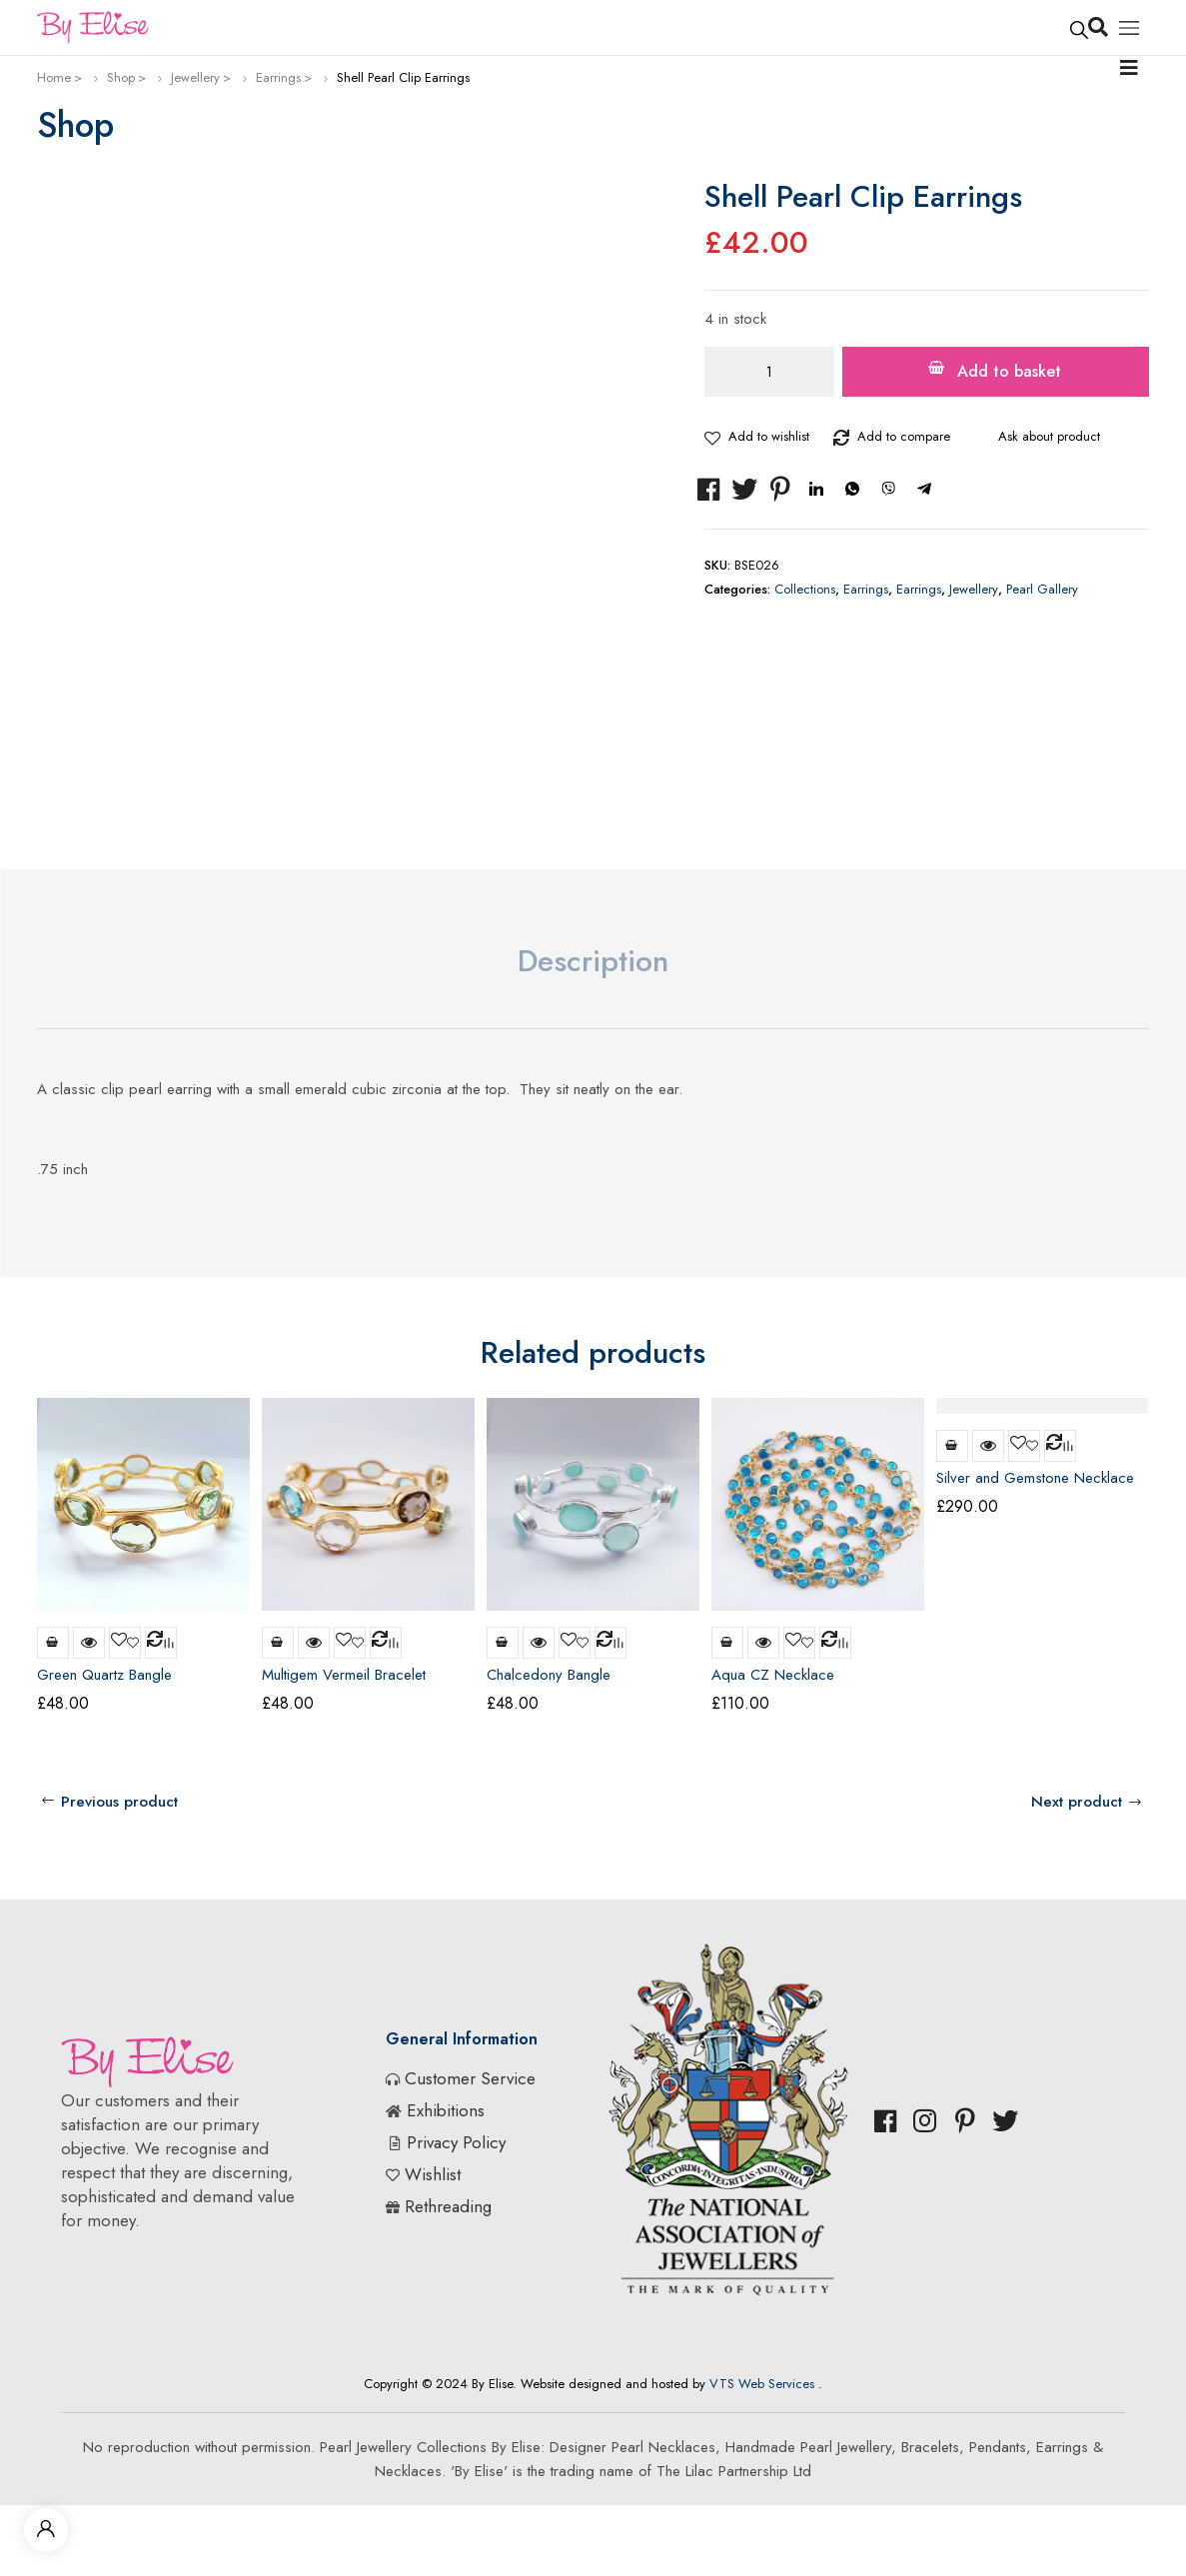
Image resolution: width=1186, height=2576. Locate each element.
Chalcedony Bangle (548, 1675)
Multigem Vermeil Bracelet (344, 1675)
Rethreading (448, 2206)
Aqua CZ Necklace (772, 1675)
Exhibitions (446, 2110)
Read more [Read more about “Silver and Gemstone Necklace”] (952, 1446)
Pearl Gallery (1042, 589)
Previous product (119, 1802)
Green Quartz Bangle (104, 1675)
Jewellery (195, 77)
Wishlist (433, 2174)
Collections (804, 589)
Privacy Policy (456, 2142)
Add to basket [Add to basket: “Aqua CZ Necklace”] (727, 1643)
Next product (1076, 1802)
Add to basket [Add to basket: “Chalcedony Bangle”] (503, 1643)
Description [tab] (593, 960)
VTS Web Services (761, 2383)
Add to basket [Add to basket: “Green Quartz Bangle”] (53, 1643)
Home (54, 77)
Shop (121, 77)
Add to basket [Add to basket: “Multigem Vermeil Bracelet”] (278, 1643)
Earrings (278, 77)
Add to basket (1009, 371)
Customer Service (470, 2078)
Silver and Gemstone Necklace (1035, 1478)
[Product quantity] (769, 372)
